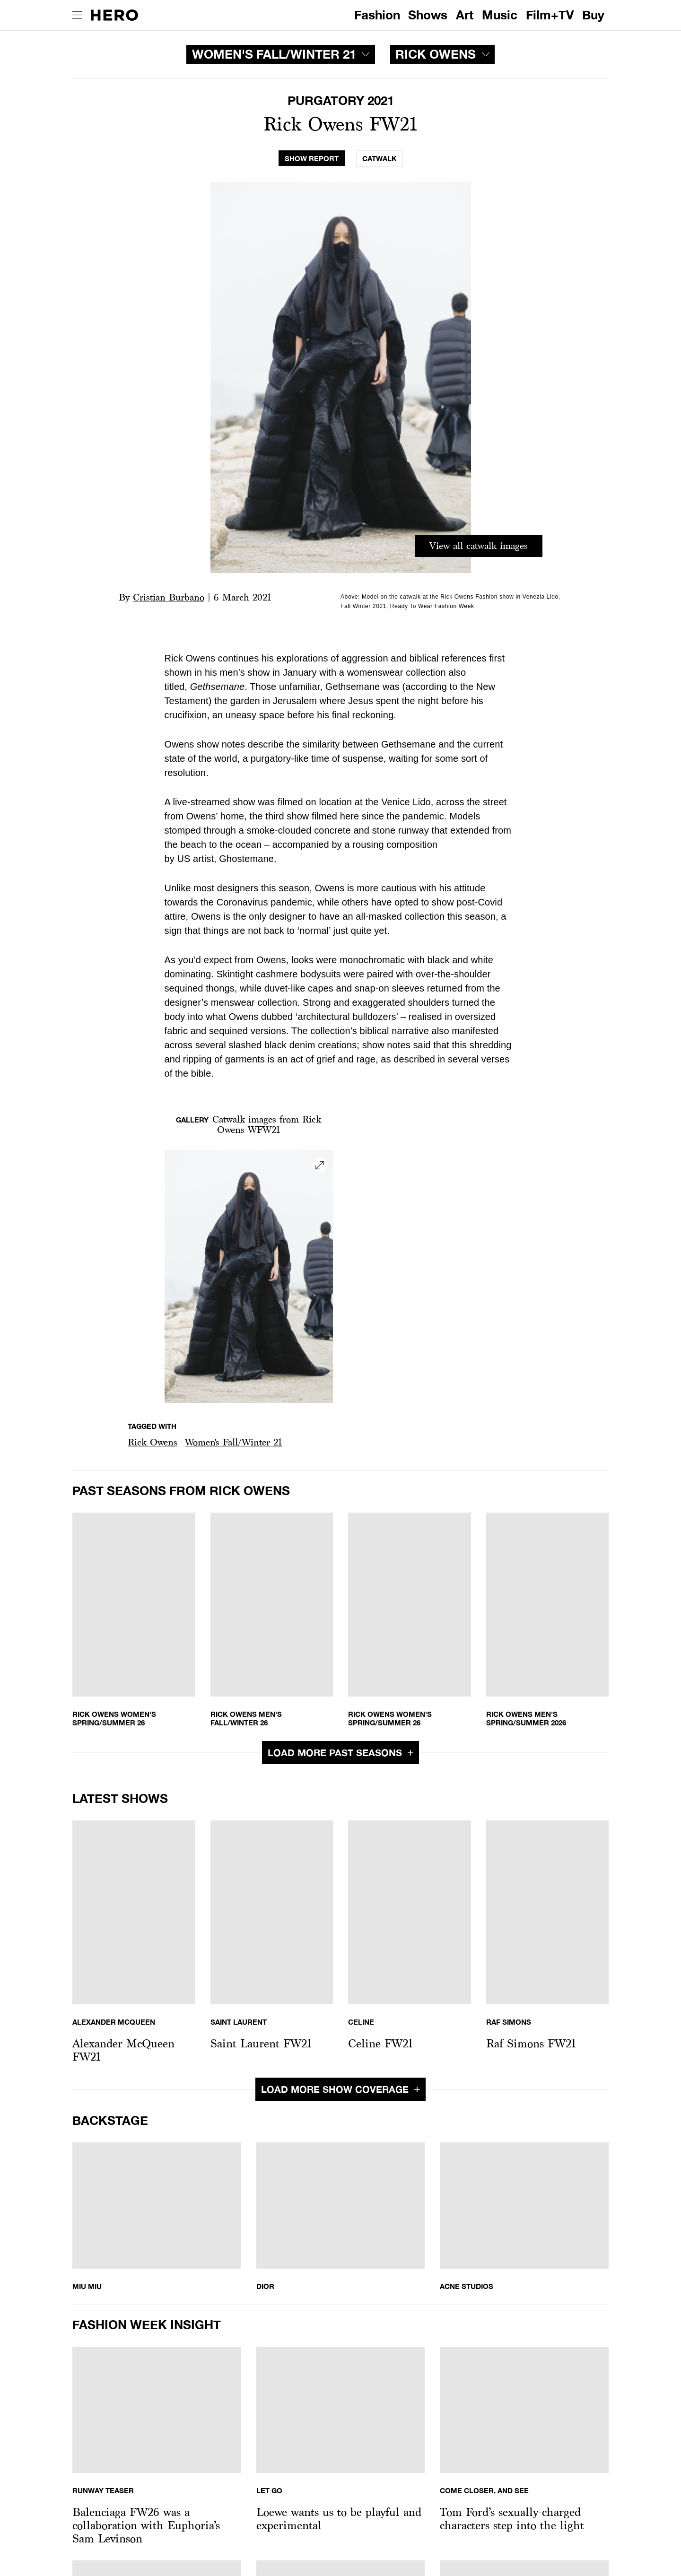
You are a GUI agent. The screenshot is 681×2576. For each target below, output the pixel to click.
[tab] (312, 158)
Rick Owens (152, 1442)
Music (499, 15)
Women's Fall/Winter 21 (233, 1442)
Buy (593, 15)
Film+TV (550, 15)
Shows (427, 15)
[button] (152, 1442)
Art (464, 15)
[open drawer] (77, 15)
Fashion (377, 15)
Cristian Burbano (168, 597)
